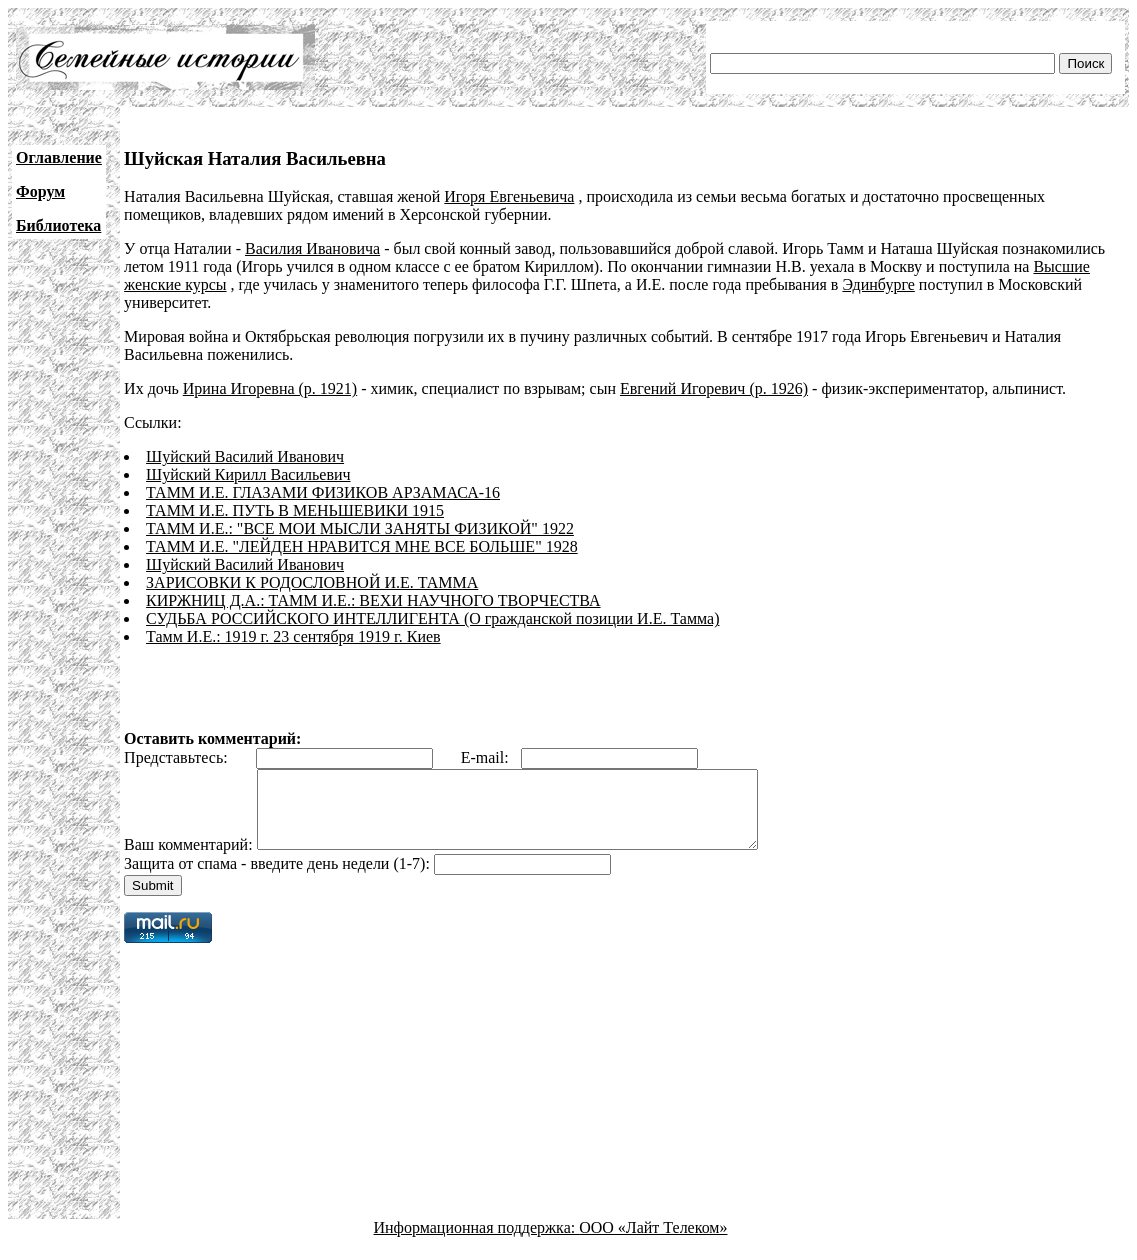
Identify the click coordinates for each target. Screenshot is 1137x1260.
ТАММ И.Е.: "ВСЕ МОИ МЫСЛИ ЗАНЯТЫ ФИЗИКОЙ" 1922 (360, 528)
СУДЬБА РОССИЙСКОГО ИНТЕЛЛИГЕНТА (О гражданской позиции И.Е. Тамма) (432, 618)
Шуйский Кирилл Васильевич (248, 474)
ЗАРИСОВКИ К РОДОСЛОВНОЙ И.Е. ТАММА (312, 582)
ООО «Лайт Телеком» (653, 1242)
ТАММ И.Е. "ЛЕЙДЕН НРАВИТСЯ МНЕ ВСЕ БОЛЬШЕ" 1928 (362, 546)
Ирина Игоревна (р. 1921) (270, 388)
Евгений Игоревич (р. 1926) (714, 388)
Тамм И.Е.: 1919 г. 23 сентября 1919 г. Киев (293, 636)
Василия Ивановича (312, 248)
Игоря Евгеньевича (509, 196)
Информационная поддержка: (477, 1242)
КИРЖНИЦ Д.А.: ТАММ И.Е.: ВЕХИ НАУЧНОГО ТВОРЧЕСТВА (373, 600)
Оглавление (59, 157)
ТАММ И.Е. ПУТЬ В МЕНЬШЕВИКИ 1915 (295, 510)
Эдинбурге (878, 284)
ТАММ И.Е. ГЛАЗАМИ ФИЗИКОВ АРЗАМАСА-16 (323, 492)
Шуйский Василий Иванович (245, 456)
